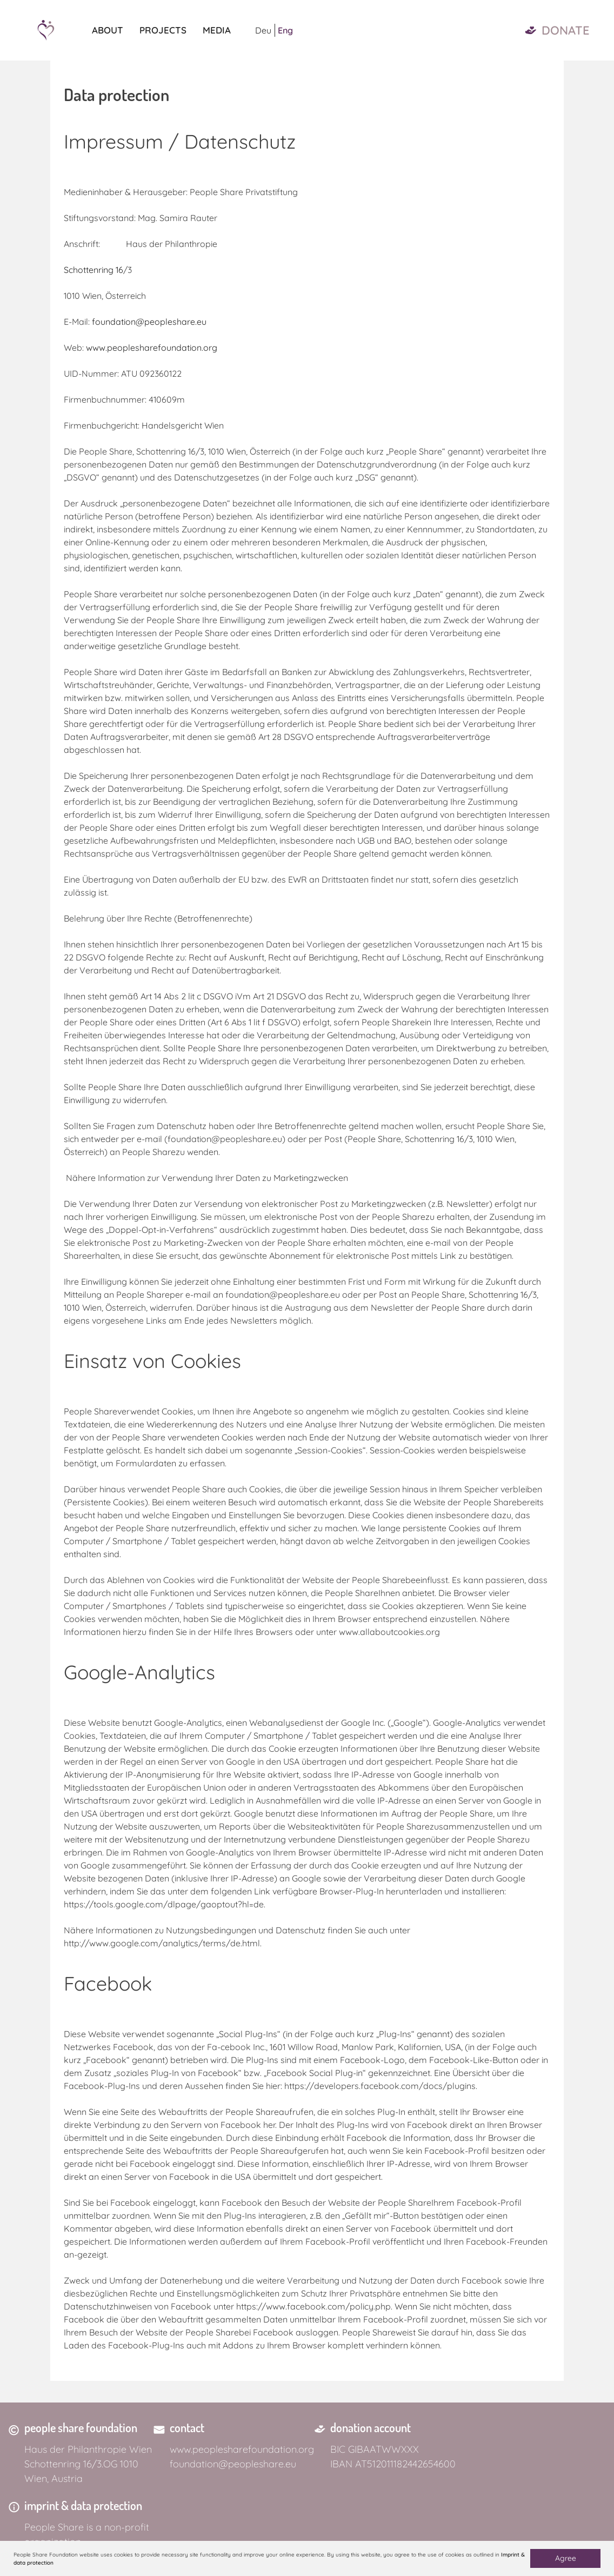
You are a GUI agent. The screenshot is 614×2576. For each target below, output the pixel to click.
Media (217, 30)
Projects (162, 30)
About (107, 30)
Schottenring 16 (93, 269)
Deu (263, 30)
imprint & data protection (83, 2505)
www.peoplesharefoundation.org (151, 347)
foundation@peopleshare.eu (149, 321)
